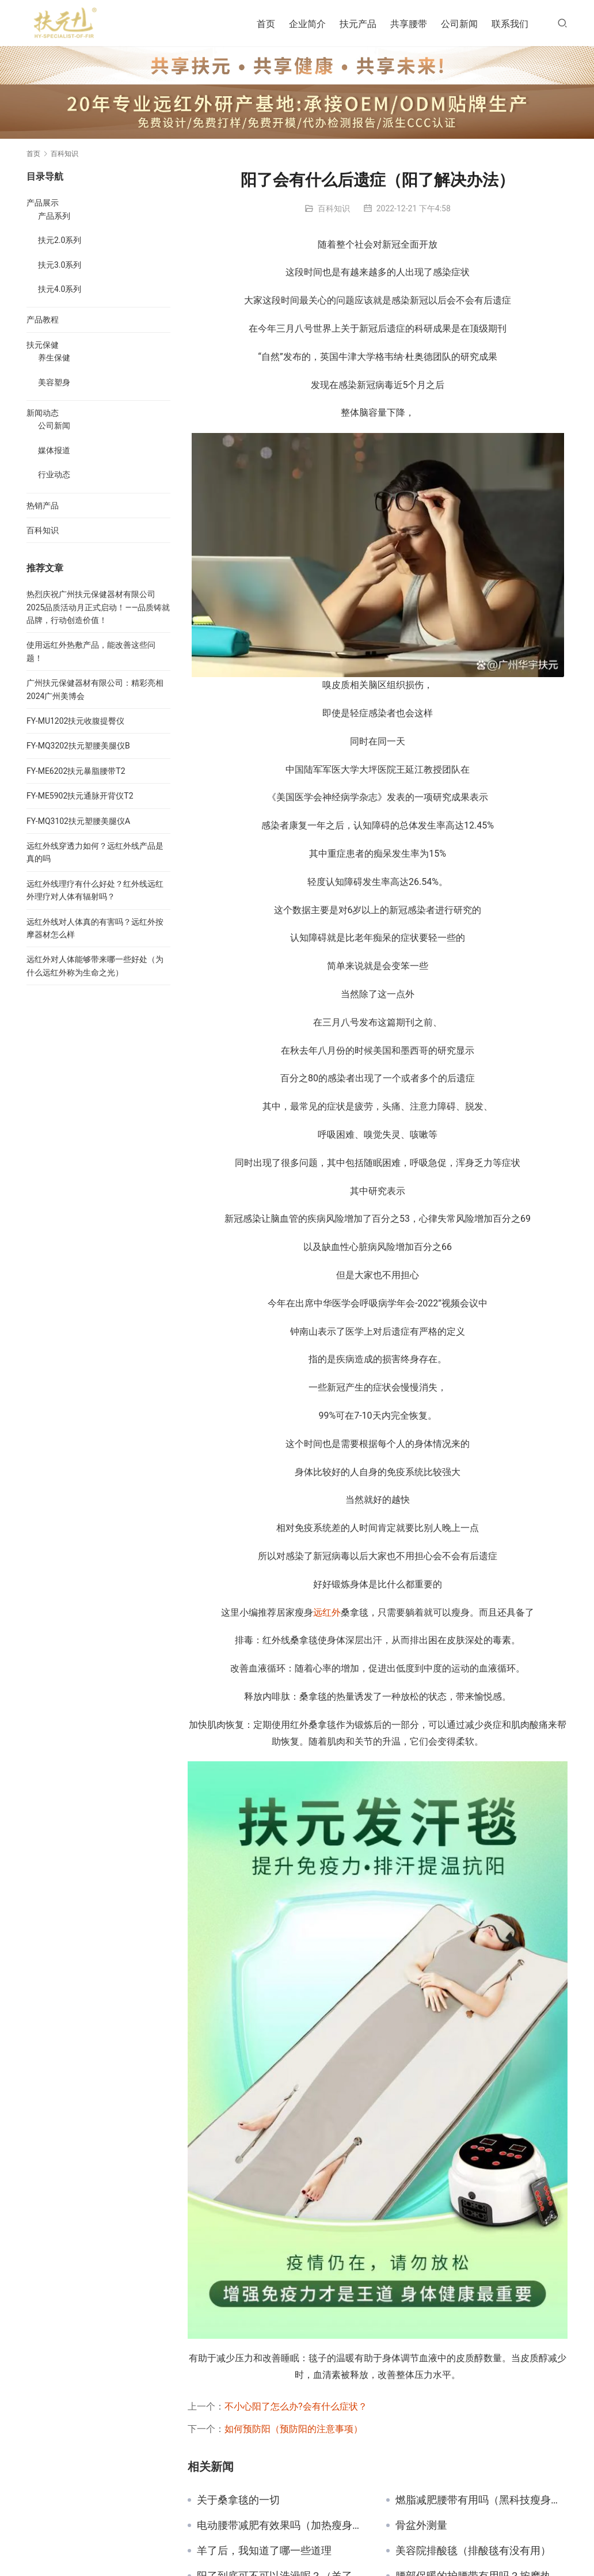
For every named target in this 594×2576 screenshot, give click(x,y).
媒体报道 (54, 450)
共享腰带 (408, 23)
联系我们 (510, 23)
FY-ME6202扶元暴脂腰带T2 (75, 771)
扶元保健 (42, 344)
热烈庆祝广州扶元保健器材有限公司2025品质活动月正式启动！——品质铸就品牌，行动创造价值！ (98, 607)
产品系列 (54, 216)
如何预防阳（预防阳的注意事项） (293, 2428)
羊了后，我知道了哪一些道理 (264, 2550)
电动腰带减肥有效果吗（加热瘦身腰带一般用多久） (283, 2525)
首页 (266, 23)
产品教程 (42, 319)
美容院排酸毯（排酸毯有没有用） (473, 2550)
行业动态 (54, 474)
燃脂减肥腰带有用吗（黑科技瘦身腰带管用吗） (481, 2500)
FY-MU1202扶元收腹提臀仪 (75, 720)
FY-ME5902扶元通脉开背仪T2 (80, 795)
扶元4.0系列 (59, 289)
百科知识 (334, 208)
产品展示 (42, 202)
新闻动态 (42, 412)
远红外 (327, 1612)
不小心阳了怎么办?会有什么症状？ (295, 2406)
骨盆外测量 (421, 2525)
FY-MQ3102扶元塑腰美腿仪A (78, 821)
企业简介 (307, 23)
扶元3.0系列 (59, 264)
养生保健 (54, 357)
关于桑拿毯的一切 (238, 2500)
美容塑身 (54, 382)
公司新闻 (459, 23)
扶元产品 (358, 23)
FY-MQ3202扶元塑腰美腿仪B (78, 745)
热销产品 (42, 505)
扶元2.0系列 (59, 240)
